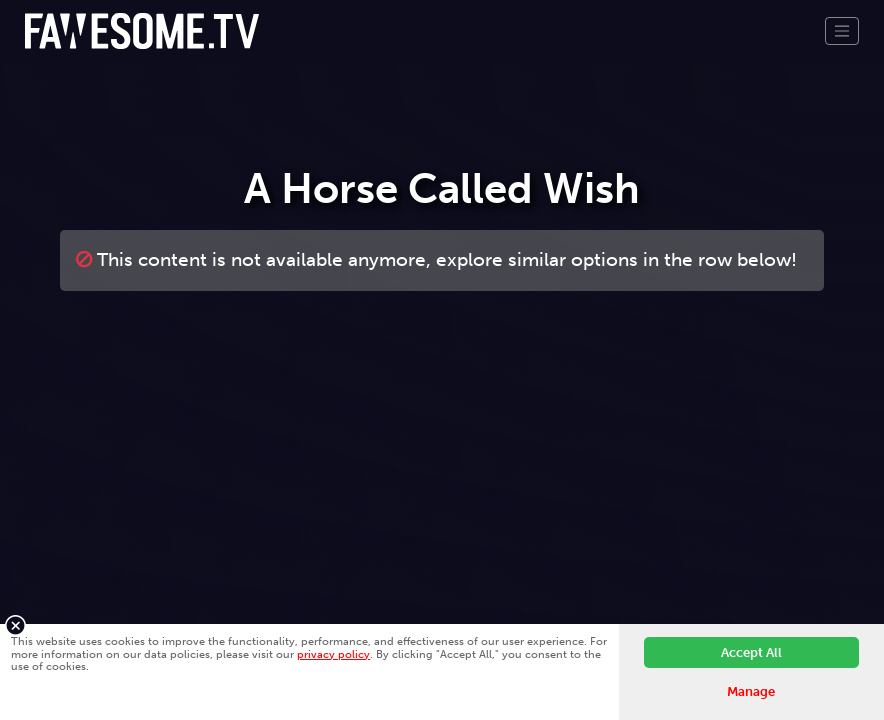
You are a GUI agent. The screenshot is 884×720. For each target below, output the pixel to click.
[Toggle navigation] (842, 31)
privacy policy (333, 654)
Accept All (751, 652)
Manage (751, 691)
